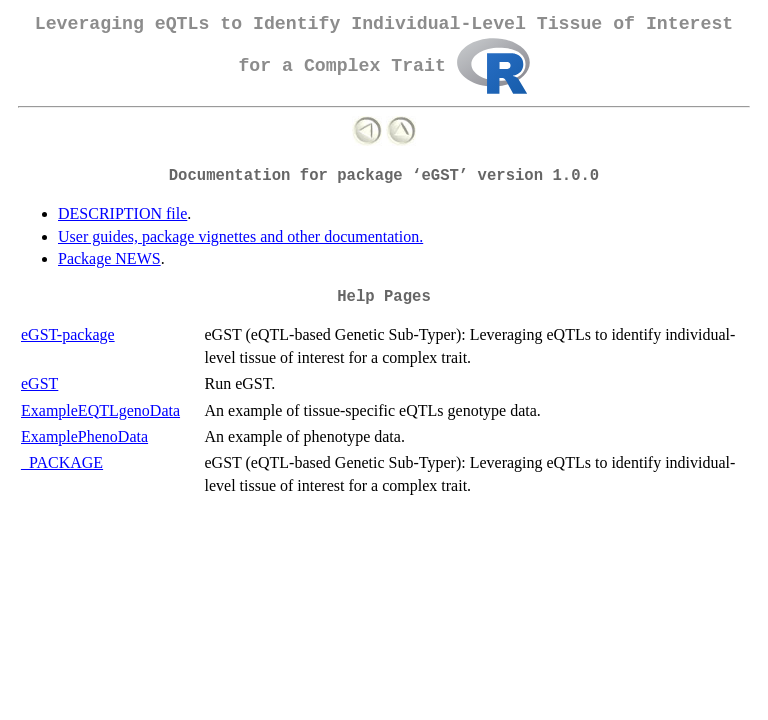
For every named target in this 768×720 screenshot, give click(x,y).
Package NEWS (109, 258)
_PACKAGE (62, 462)
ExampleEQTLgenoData (100, 410)
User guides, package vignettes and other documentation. (240, 236)
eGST (39, 383)
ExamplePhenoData (84, 436)
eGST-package (68, 334)
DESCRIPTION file (122, 213)
